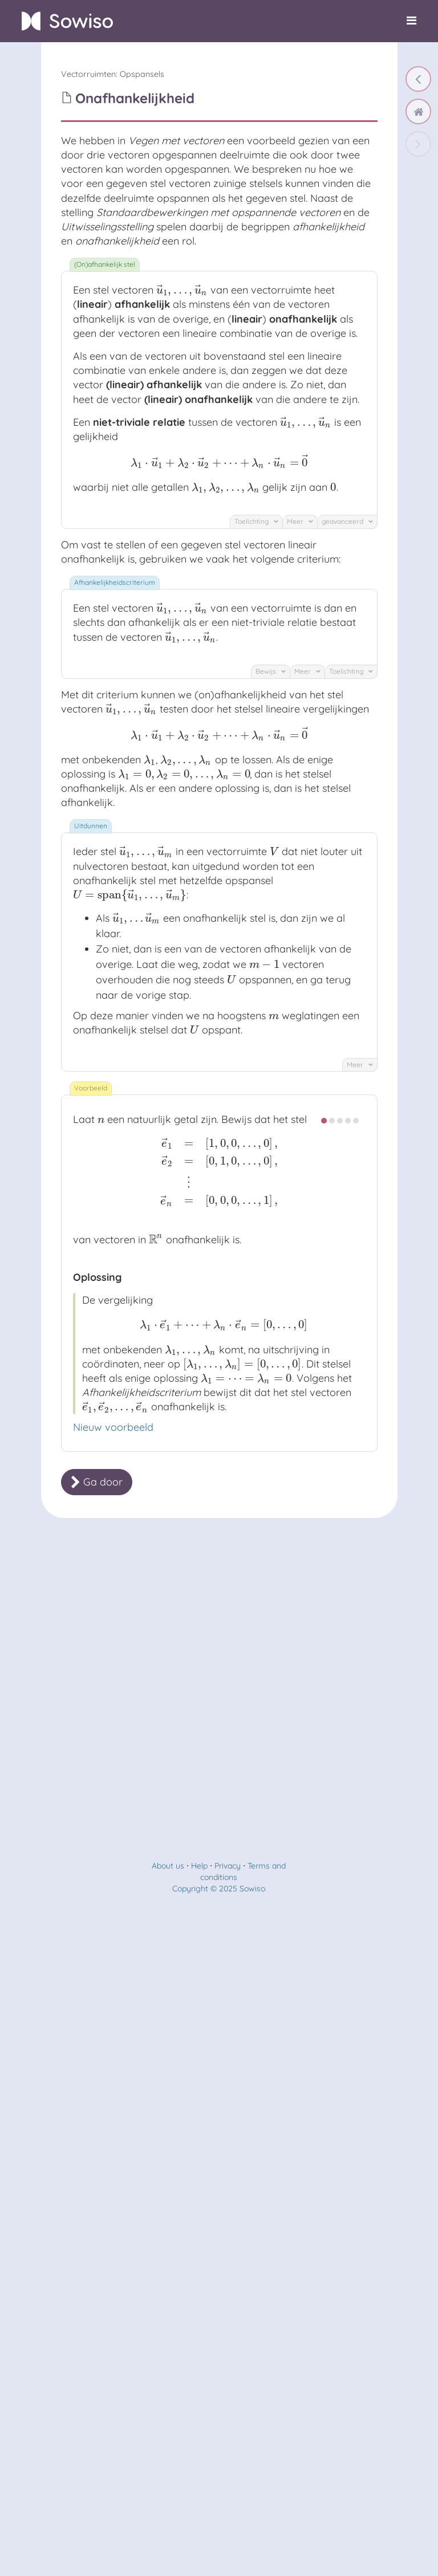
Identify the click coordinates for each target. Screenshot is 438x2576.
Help (199, 1866)
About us (168, 1866)
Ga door (97, 1481)
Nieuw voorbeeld (113, 1427)
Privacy (227, 1866)
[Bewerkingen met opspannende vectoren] (418, 79)
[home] (418, 111)
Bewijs (271, 671)
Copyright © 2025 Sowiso (218, 1888)
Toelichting (256, 521)
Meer (300, 521)
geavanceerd (347, 521)
